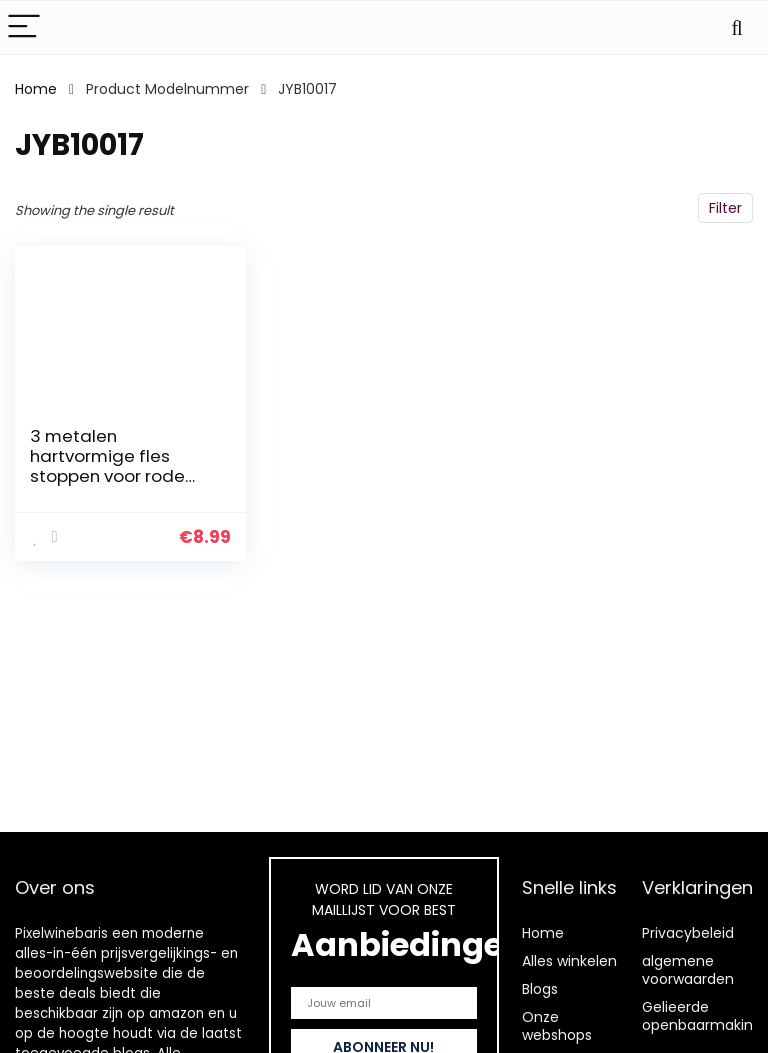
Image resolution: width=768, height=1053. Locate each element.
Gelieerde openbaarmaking (702, 1016)
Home (36, 89)
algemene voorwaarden (688, 970)
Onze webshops (557, 1026)
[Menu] (24, 27)
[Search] (737, 27)
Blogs (540, 989)
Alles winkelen (569, 961)
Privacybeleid (688, 933)
